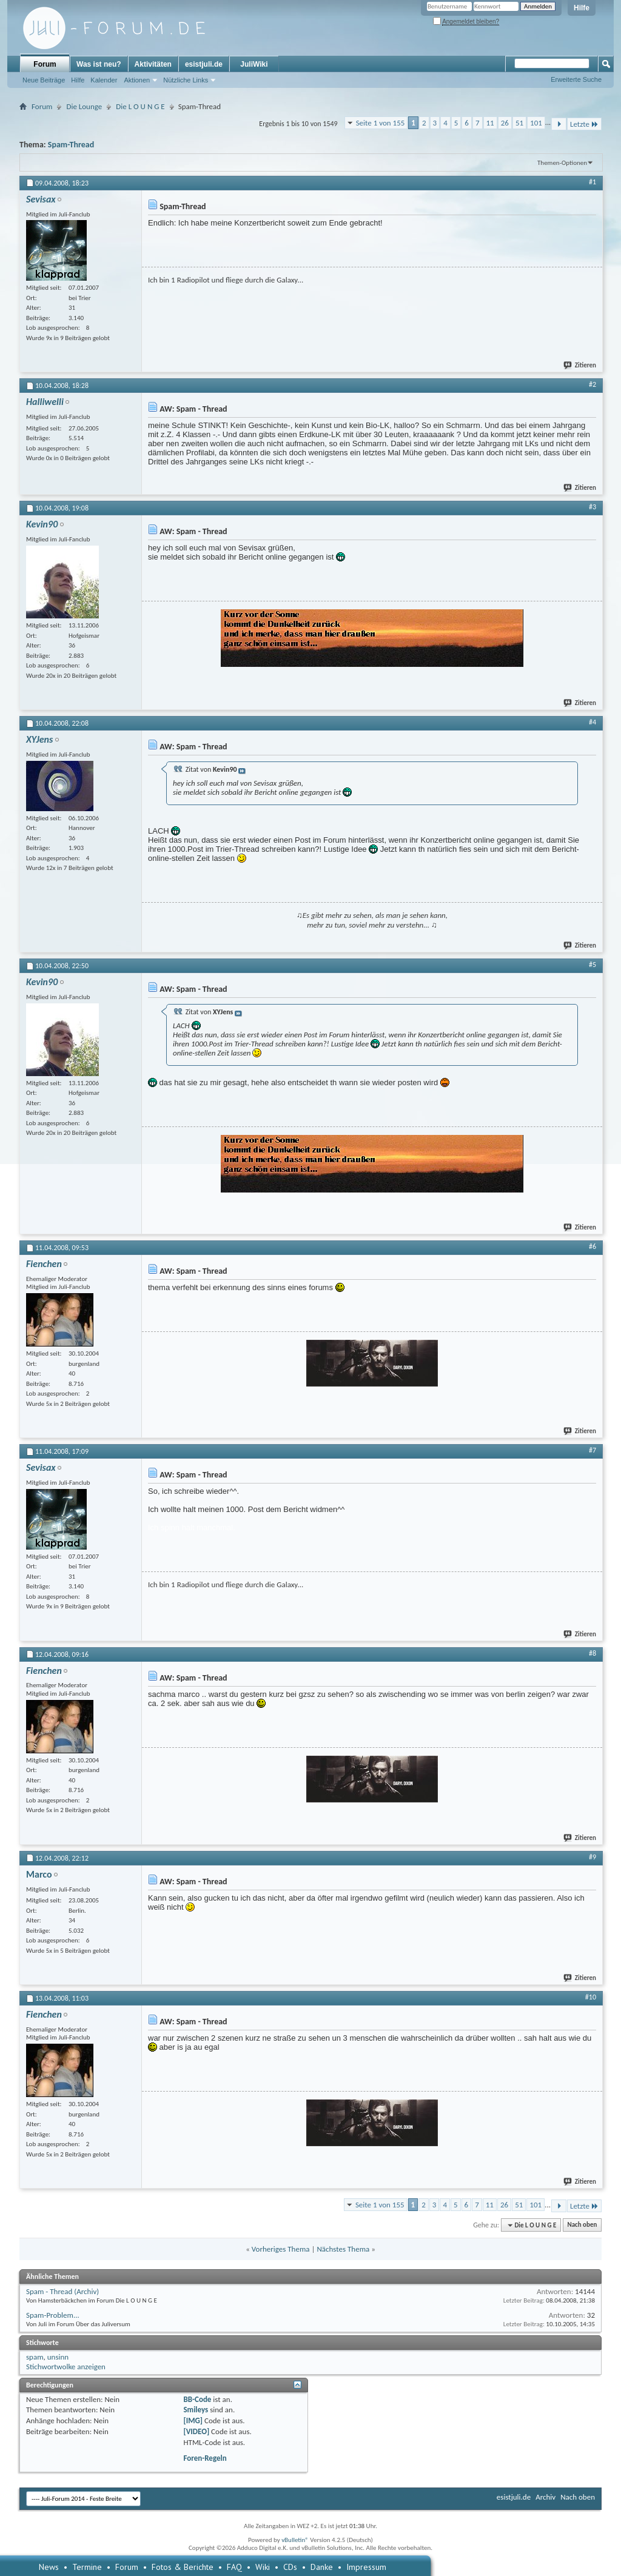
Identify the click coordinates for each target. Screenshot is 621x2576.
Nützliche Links (185, 80)
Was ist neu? (98, 64)
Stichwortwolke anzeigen (66, 2366)
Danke (321, 2566)
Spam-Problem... (52, 2315)
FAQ (234, 2566)
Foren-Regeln (204, 2458)
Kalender (103, 80)
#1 (592, 182)
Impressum (366, 2566)
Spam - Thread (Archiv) (62, 2291)
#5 (592, 964)
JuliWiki (253, 64)
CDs (290, 2566)
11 (490, 122)
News (49, 2566)
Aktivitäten (153, 64)
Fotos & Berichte (182, 2566)
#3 (592, 507)
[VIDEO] (196, 2431)
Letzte (584, 124)
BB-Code (197, 2399)
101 (536, 122)
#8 (592, 1653)
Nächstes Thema (343, 2248)
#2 (592, 384)
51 (519, 122)
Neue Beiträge (43, 80)
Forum (44, 64)
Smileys (195, 2409)
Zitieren (580, 365)
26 (505, 122)
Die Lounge (84, 106)
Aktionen (137, 80)
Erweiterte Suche (576, 79)
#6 (592, 1246)
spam (35, 2356)
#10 (590, 1997)
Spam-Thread (71, 144)
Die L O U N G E (140, 106)
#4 (592, 722)
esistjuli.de (204, 64)
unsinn (58, 2356)
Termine (87, 2566)
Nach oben (582, 2225)
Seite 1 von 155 (380, 122)
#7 (592, 1450)
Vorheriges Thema (281, 2248)
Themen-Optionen (562, 163)
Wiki (262, 2566)
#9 (592, 1857)
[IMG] (193, 2420)
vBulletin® (295, 2540)
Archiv (545, 2496)
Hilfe (581, 8)
